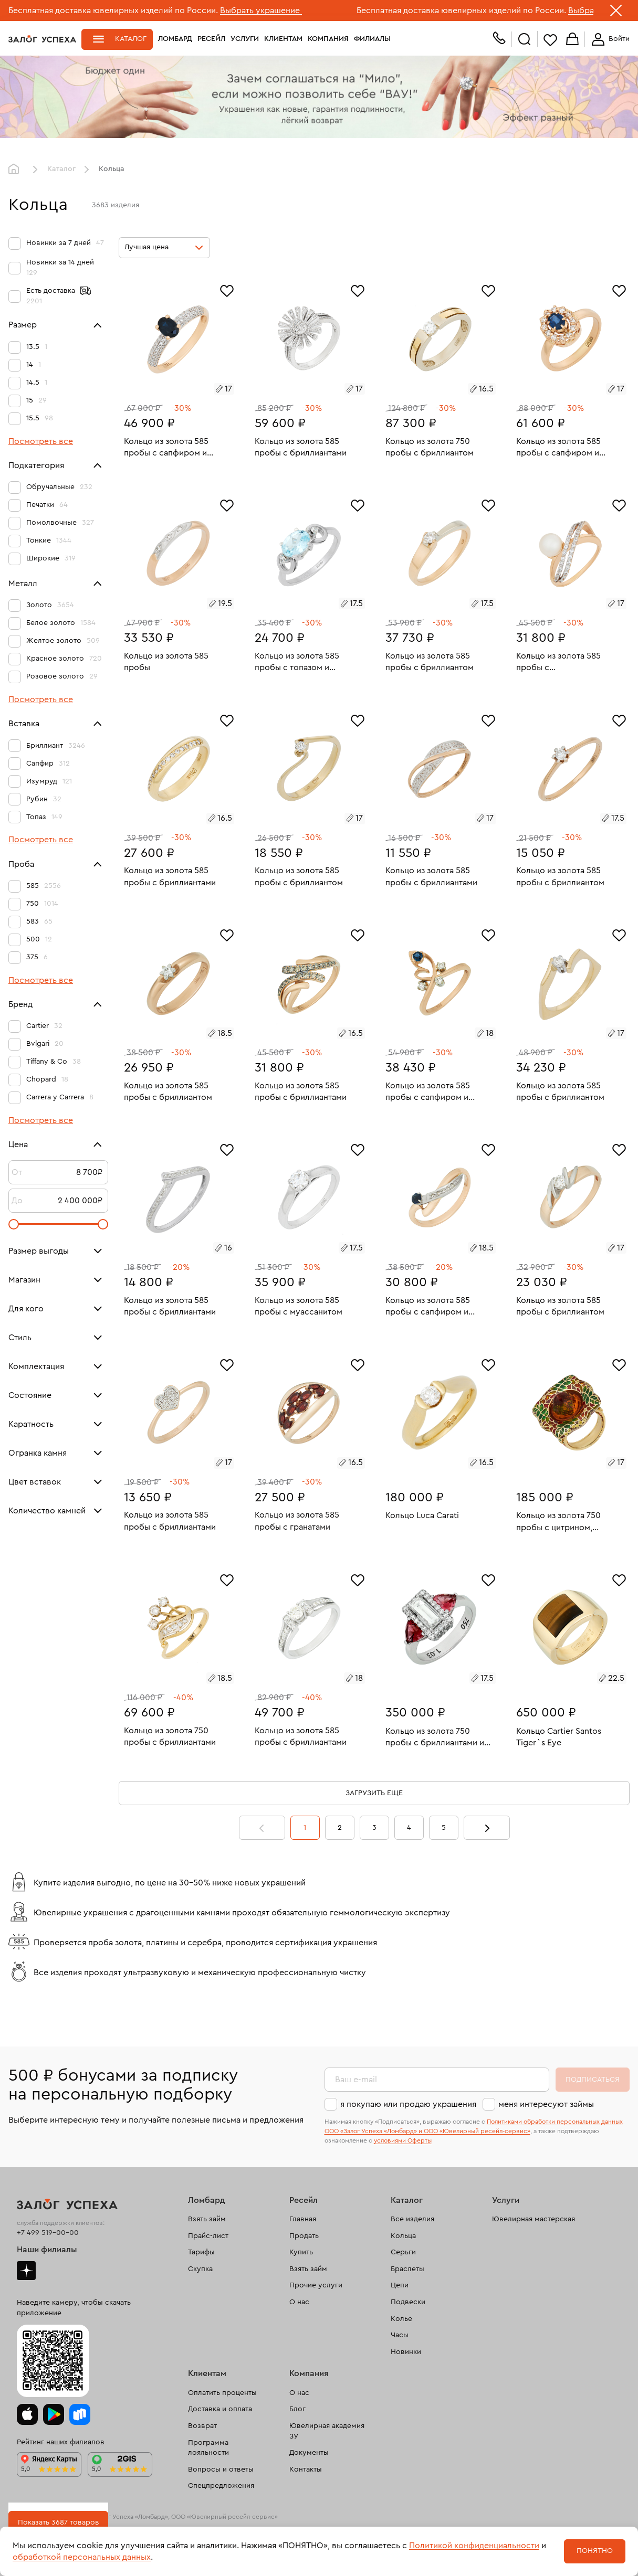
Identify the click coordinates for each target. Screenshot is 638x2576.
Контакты (305, 2469)
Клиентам (283, 39)
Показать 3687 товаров (58, 2522)
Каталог (131, 39)
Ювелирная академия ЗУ (326, 2431)
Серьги (403, 2252)
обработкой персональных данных (82, 2557)
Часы (400, 2335)
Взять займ (207, 2219)
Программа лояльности (208, 2448)
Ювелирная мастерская (533, 2219)
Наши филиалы (47, 2249)
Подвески (408, 2302)
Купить (301, 2252)
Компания (328, 39)
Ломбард (175, 39)
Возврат (202, 2426)
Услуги (245, 39)
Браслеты (407, 2269)
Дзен (26, 2270)
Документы (309, 2452)
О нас (299, 2302)
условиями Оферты (403, 2140)
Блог (297, 2409)
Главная (16, 169)
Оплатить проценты (222, 2393)
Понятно (595, 2550)
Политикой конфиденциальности (474, 2545)
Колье (401, 2319)
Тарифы (201, 2252)
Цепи (400, 2285)
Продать (304, 2236)
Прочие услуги (315, 2285)
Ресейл (211, 39)
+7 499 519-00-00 (48, 2232)
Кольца (403, 2236)
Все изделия (412, 2219)
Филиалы (372, 39)
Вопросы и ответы (221, 2469)
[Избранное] (226, 289)
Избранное (550, 40)
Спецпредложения (221, 2485)
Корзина (572, 40)
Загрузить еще (374, 1793)
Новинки (406, 2352)
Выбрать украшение (261, 10)
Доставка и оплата (220, 2409)
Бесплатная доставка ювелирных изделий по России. (113, 10)
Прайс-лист (208, 2236)
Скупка (200, 2269)
